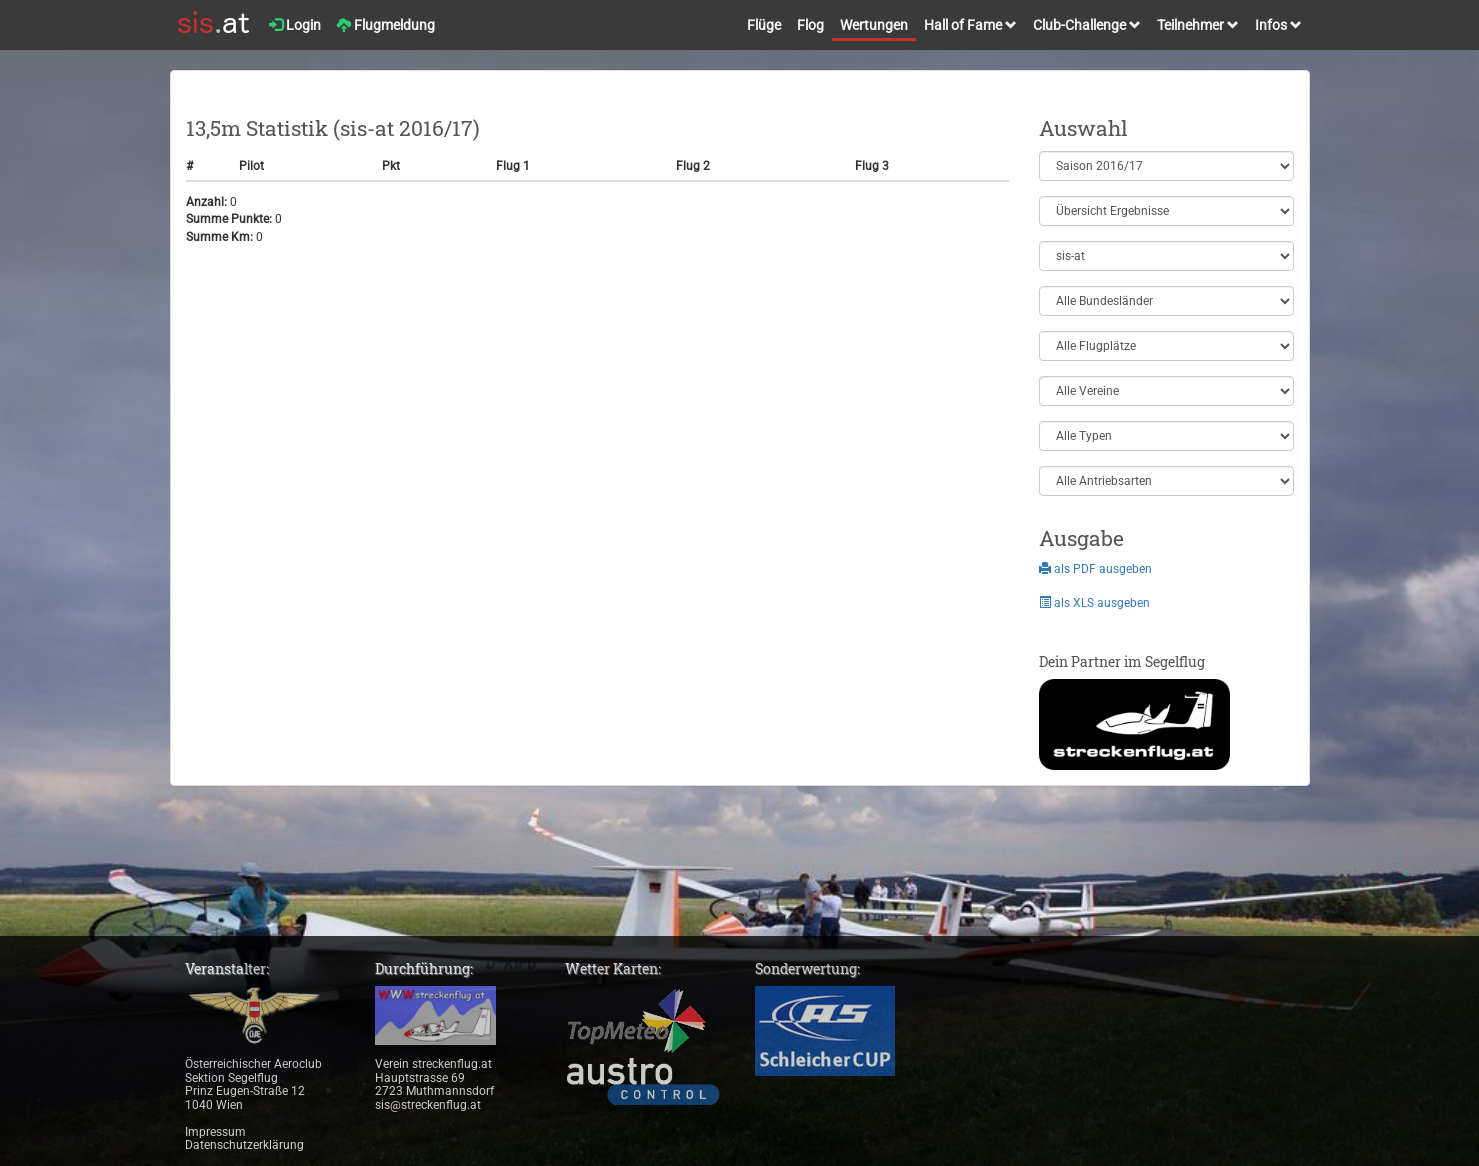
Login (295, 25)
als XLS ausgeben (1094, 603)
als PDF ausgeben (1095, 569)
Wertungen (874, 25)
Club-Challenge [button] (1087, 25)
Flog (810, 25)
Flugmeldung (386, 25)
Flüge (764, 25)
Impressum (215, 1132)
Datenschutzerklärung (244, 1145)
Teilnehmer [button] (1198, 25)
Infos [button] (1278, 25)
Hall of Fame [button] (970, 25)
